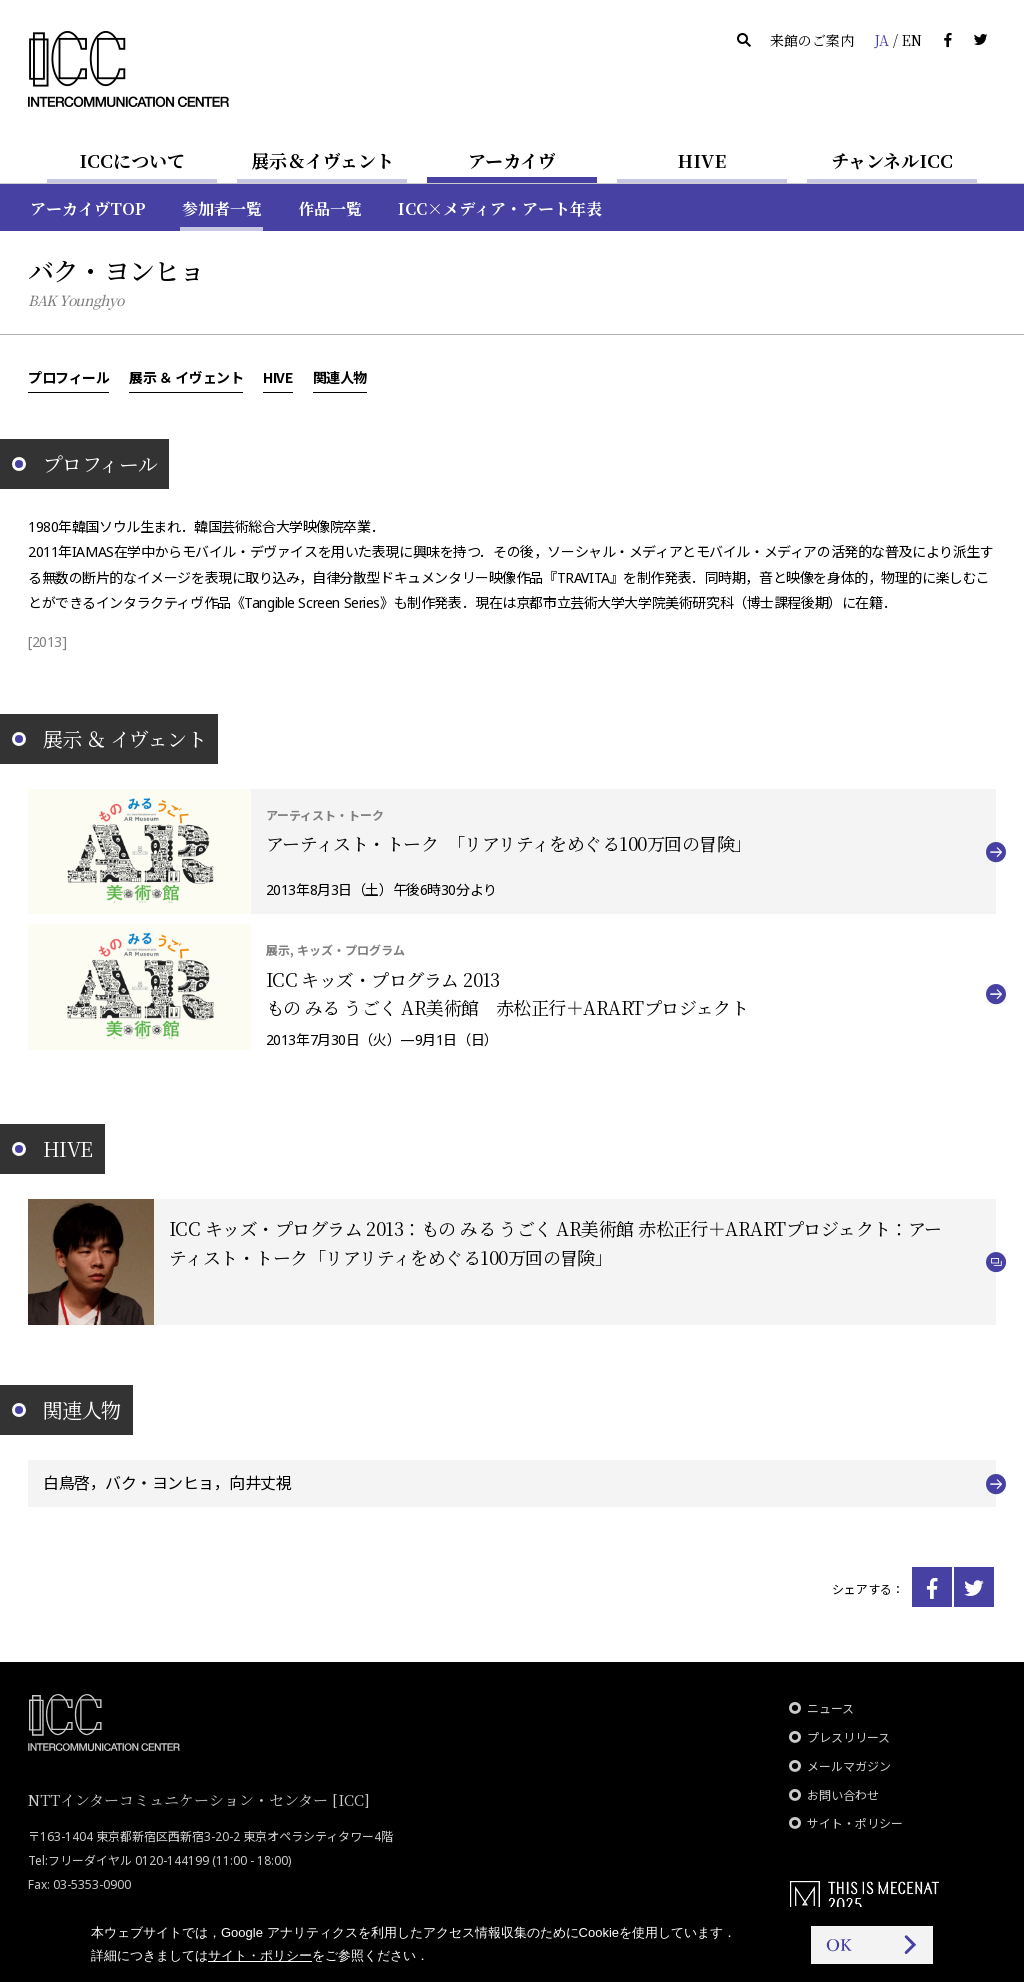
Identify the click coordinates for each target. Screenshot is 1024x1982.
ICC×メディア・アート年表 (500, 208)
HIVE (702, 160)
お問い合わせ (843, 1795)
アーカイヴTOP (88, 208)
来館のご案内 (812, 40)
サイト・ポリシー (855, 1823)
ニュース (830, 1708)
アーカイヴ (512, 160)
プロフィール (68, 377)
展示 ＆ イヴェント (186, 377)
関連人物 (340, 377)
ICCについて (132, 160)
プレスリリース (848, 1737)
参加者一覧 (222, 208)
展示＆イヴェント (322, 160)
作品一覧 (330, 208)
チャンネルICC (892, 160)
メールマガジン (849, 1766)
